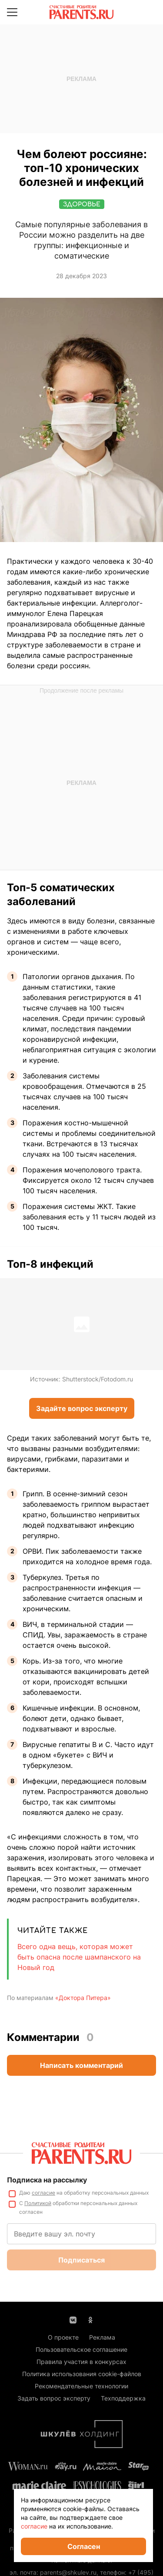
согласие (34, 2526)
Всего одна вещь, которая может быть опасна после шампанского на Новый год (79, 1957)
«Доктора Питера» (83, 1997)
